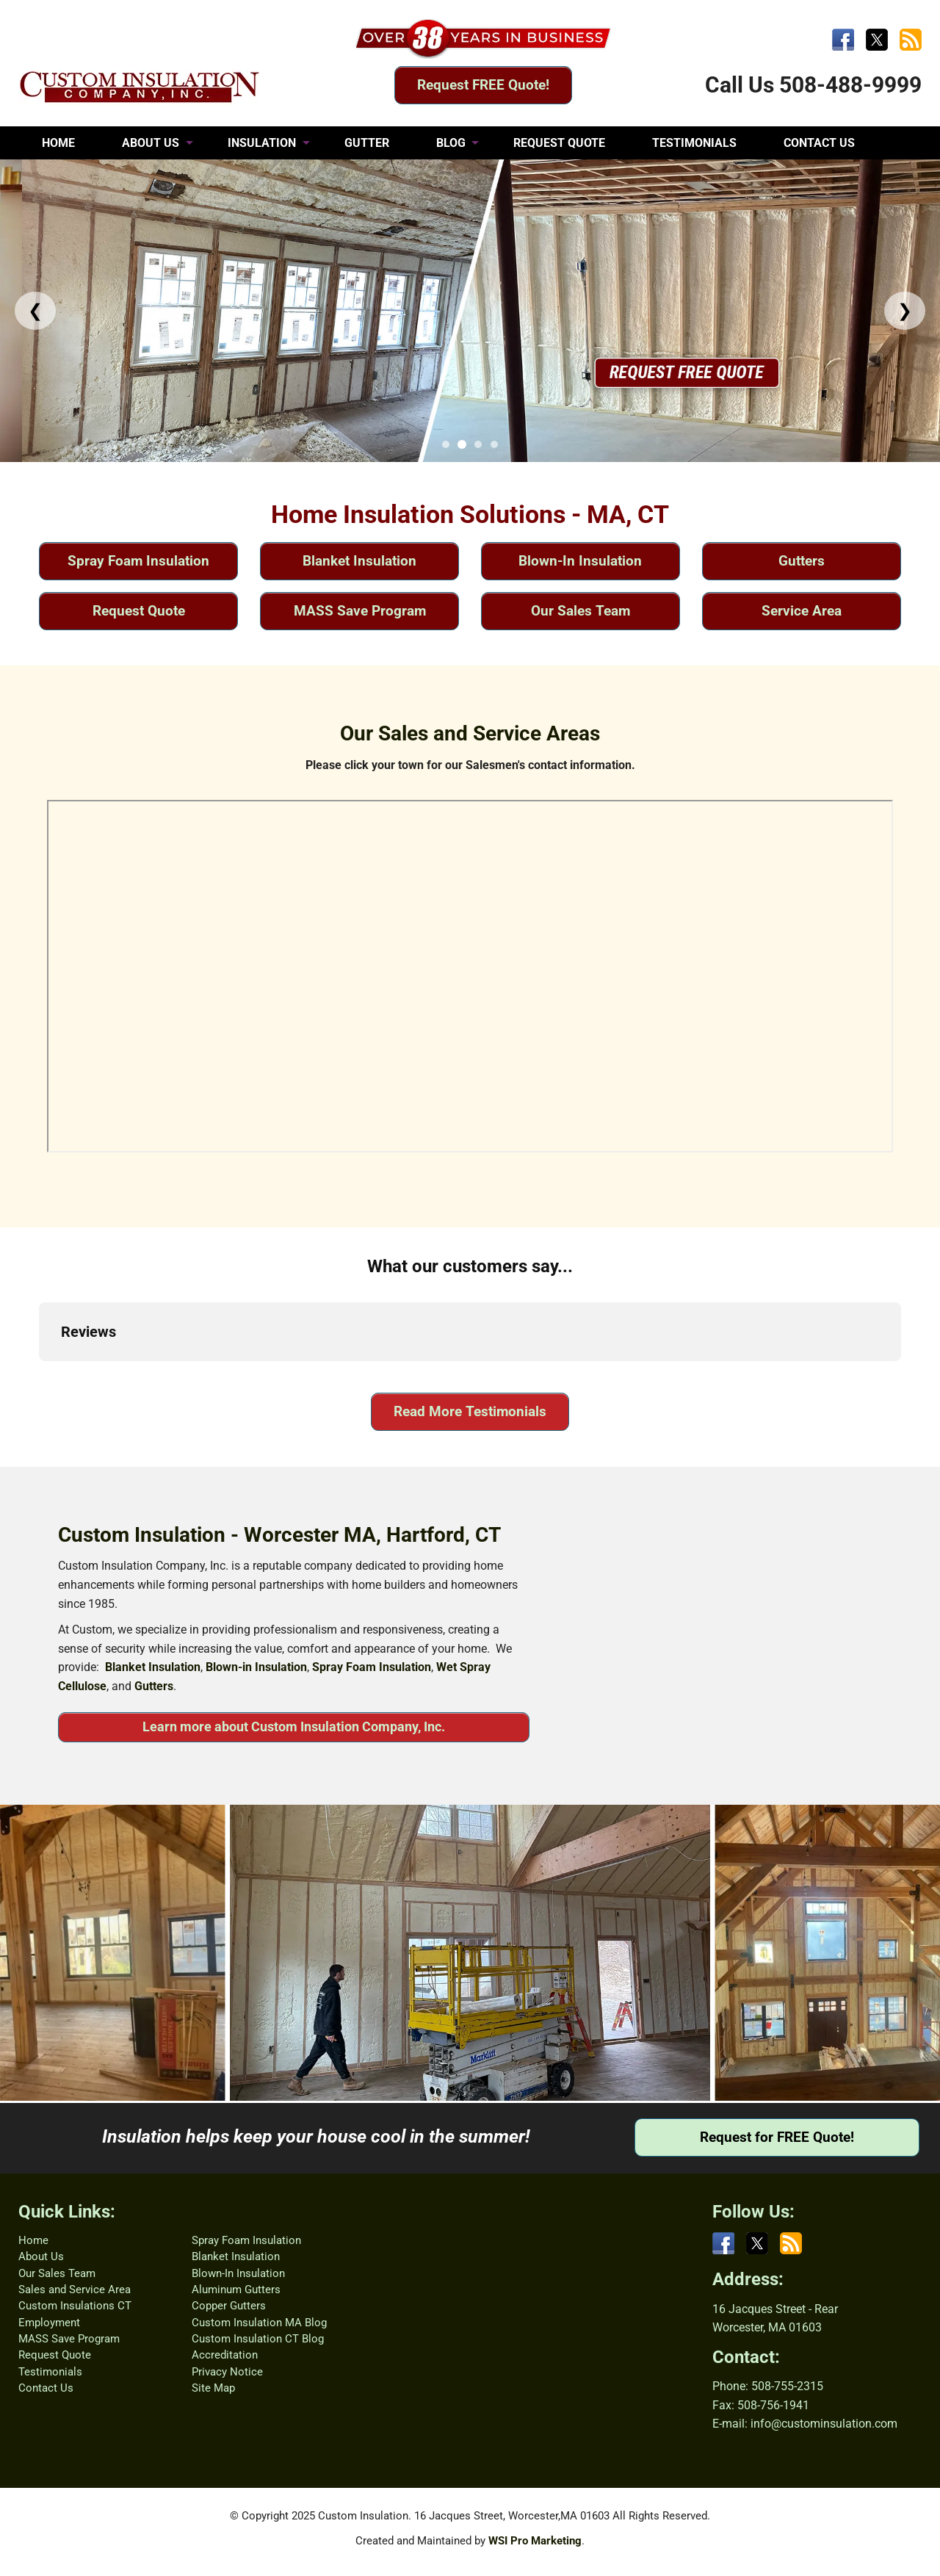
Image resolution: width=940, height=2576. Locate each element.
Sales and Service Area (74, 2289)
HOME (58, 143)
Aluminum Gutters (236, 2289)
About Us (41, 2256)
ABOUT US (150, 143)
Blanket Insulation (359, 560)
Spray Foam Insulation (138, 560)
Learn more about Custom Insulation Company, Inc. (293, 1726)
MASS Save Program (360, 610)
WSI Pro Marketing (535, 2540)
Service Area (802, 610)
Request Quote (139, 610)
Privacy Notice (227, 2371)
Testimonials (50, 2371)
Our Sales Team (580, 610)
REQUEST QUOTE (559, 143)
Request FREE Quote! (483, 84)
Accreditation (225, 2355)
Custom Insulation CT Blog (258, 2338)
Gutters (801, 560)
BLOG (451, 143)
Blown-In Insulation (580, 560)
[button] (39, 1376)
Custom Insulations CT (74, 2305)
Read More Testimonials (470, 1411)
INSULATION (262, 143)
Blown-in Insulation (256, 1667)
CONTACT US (819, 143)
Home (33, 2240)
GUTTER (366, 143)
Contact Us (45, 2388)
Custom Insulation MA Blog (259, 2322)
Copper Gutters (229, 2305)
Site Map (213, 2388)
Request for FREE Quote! (777, 2137)
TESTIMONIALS (694, 143)
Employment (49, 2322)
